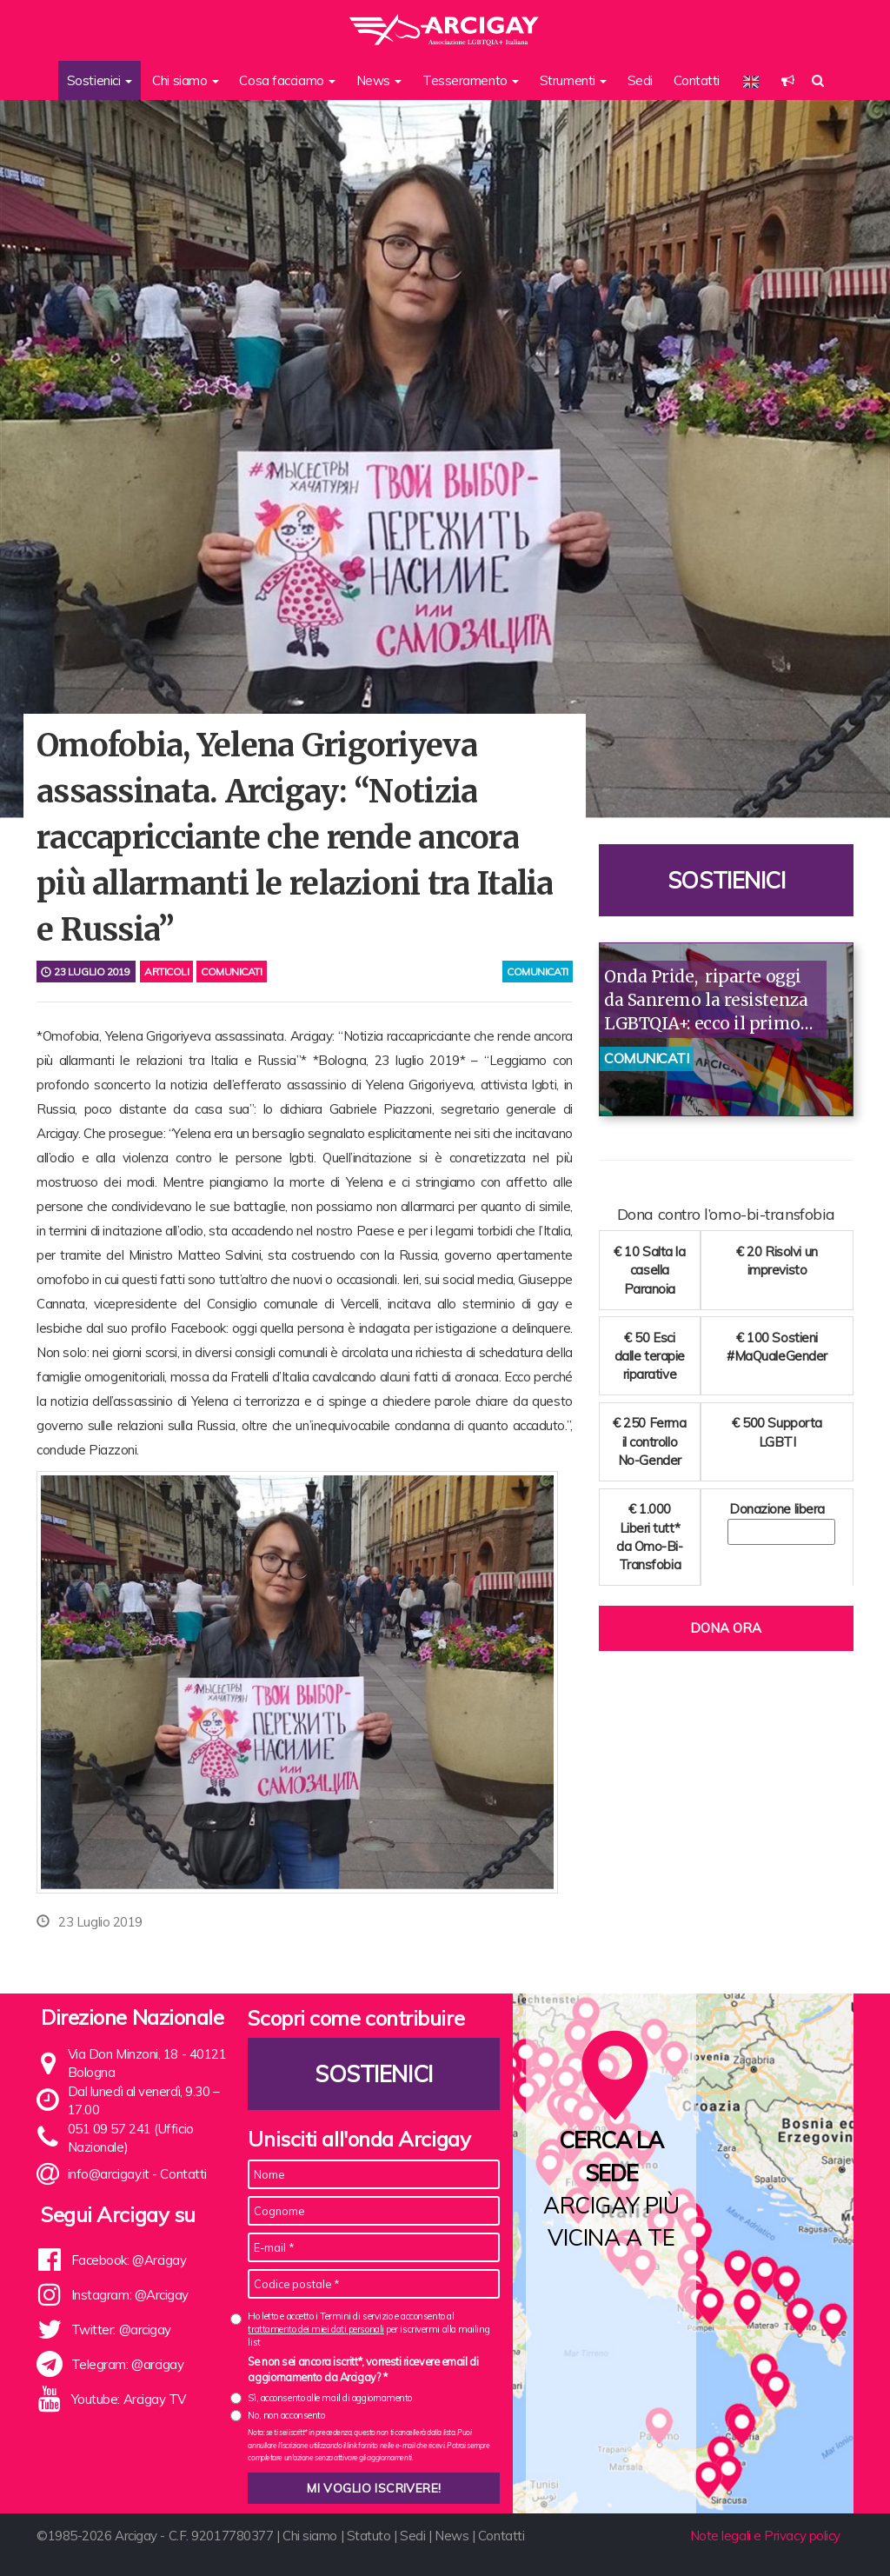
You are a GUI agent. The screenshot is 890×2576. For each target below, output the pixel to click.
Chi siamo (309, 2535)
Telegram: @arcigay (127, 2364)
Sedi (640, 80)
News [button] (379, 80)
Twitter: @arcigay (121, 2329)
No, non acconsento (286, 2415)
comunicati (537, 971)
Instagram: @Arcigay (130, 2294)
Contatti (697, 80)
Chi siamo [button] (185, 80)
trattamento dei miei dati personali (315, 2329)
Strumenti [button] (574, 80)
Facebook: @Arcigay (129, 2260)
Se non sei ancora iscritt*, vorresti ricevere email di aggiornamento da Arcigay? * (363, 2369)
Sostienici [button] (99, 80)
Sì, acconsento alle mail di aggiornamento (330, 2398)
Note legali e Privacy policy (765, 2535)
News (451, 2535)
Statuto (369, 2535)
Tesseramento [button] (470, 80)
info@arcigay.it (108, 2174)
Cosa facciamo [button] (287, 80)
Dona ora (725, 1628)
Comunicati (231, 971)
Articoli (166, 971)
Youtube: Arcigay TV (128, 2399)
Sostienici (727, 880)
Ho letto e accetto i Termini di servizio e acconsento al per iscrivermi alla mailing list (368, 2329)
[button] (788, 80)
